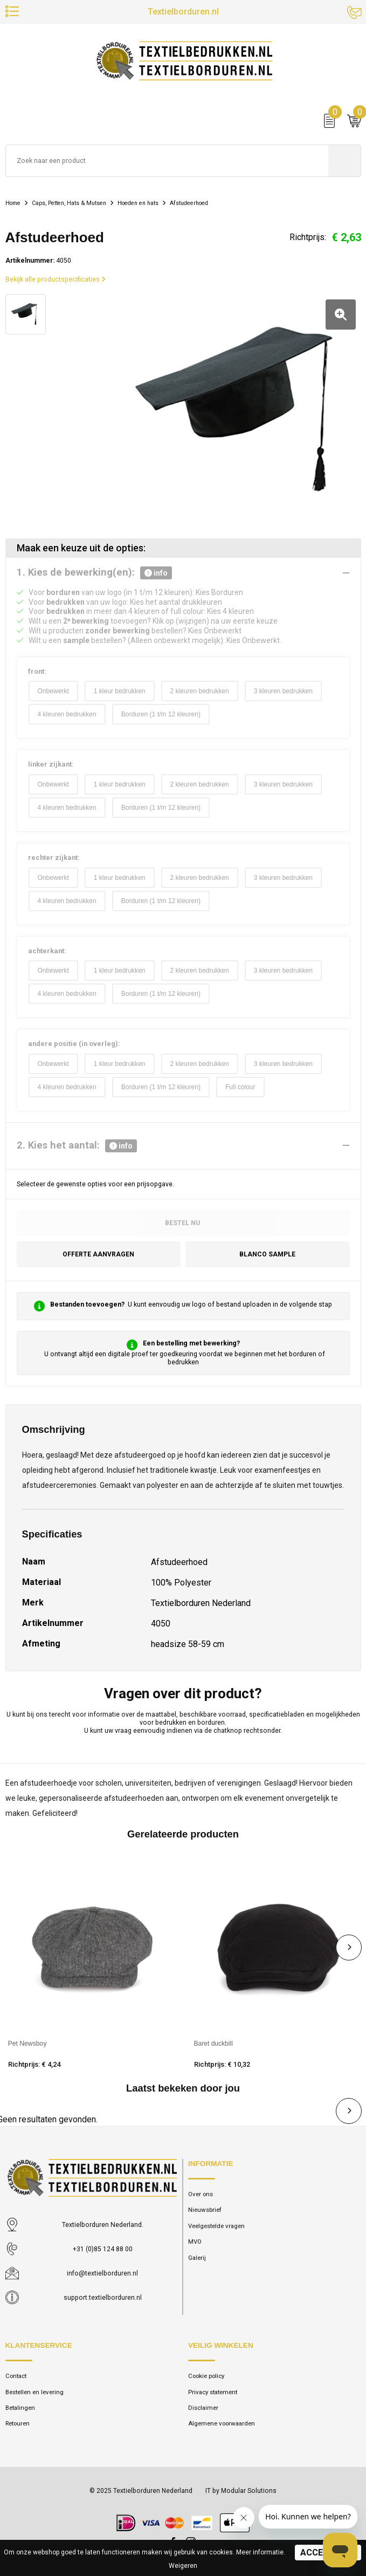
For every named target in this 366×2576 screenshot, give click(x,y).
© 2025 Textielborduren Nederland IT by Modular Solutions (183, 2491)
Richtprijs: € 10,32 (222, 2064)
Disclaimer (203, 2408)
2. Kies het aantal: (77, 1146)
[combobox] (167, 162)
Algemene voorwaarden (222, 2424)
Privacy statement (214, 2392)
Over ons (201, 2194)
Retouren (18, 2424)
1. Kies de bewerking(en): (94, 573)
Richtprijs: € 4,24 (34, 2064)
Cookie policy (207, 2376)
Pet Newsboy (27, 2044)
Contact (17, 2376)
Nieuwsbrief (205, 2210)
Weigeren (183, 2566)
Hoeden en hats (148, 204)
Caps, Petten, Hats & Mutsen (74, 204)
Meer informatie (260, 2552)
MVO (195, 2242)
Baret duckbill (213, 2044)
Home (14, 204)
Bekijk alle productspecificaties (55, 281)
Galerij (197, 2258)
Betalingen (21, 2408)
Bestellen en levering (35, 2392)
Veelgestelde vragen (217, 2226)
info (156, 573)
